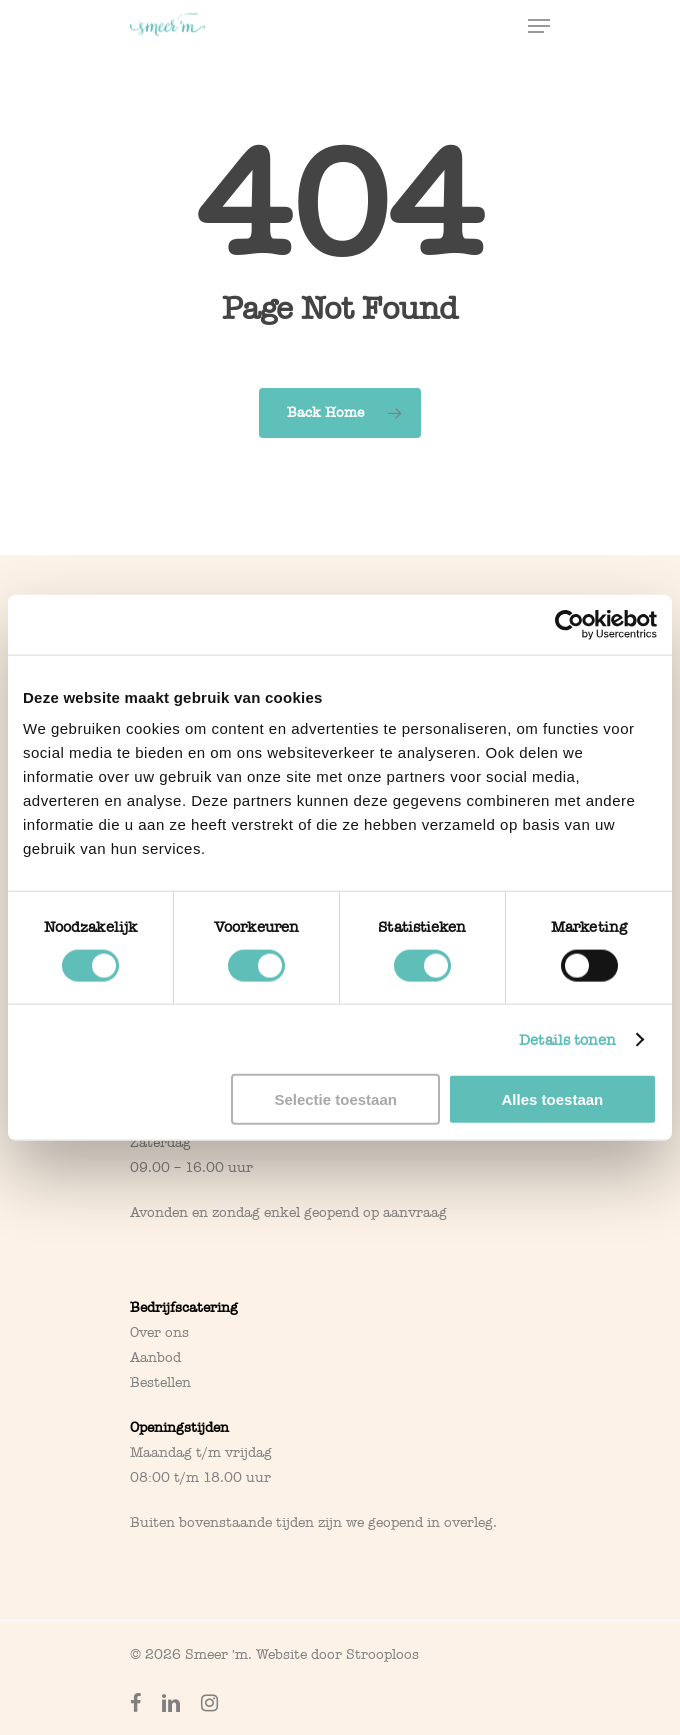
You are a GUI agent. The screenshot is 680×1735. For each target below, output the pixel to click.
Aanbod (155, 1357)
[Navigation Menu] (539, 26)
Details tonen (567, 1039)
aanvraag (415, 1212)
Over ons (159, 1332)
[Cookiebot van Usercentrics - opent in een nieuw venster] (569, 624)
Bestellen (160, 1382)
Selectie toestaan (335, 1099)
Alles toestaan (553, 1099)
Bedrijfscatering (184, 1307)
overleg (468, 1522)
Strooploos (382, 1654)
